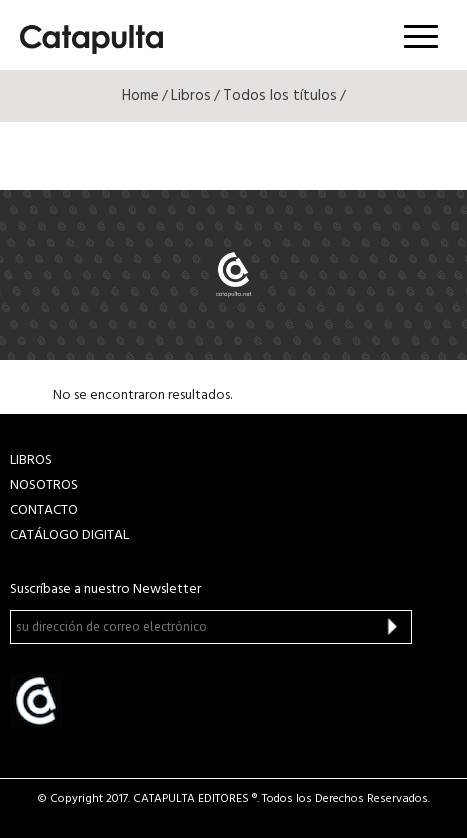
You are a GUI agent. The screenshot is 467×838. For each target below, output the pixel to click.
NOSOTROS (44, 485)
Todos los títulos (280, 96)
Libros (191, 96)
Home (140, 96)
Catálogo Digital (69, 535)
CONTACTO (44, 510)
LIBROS (31, 460)
